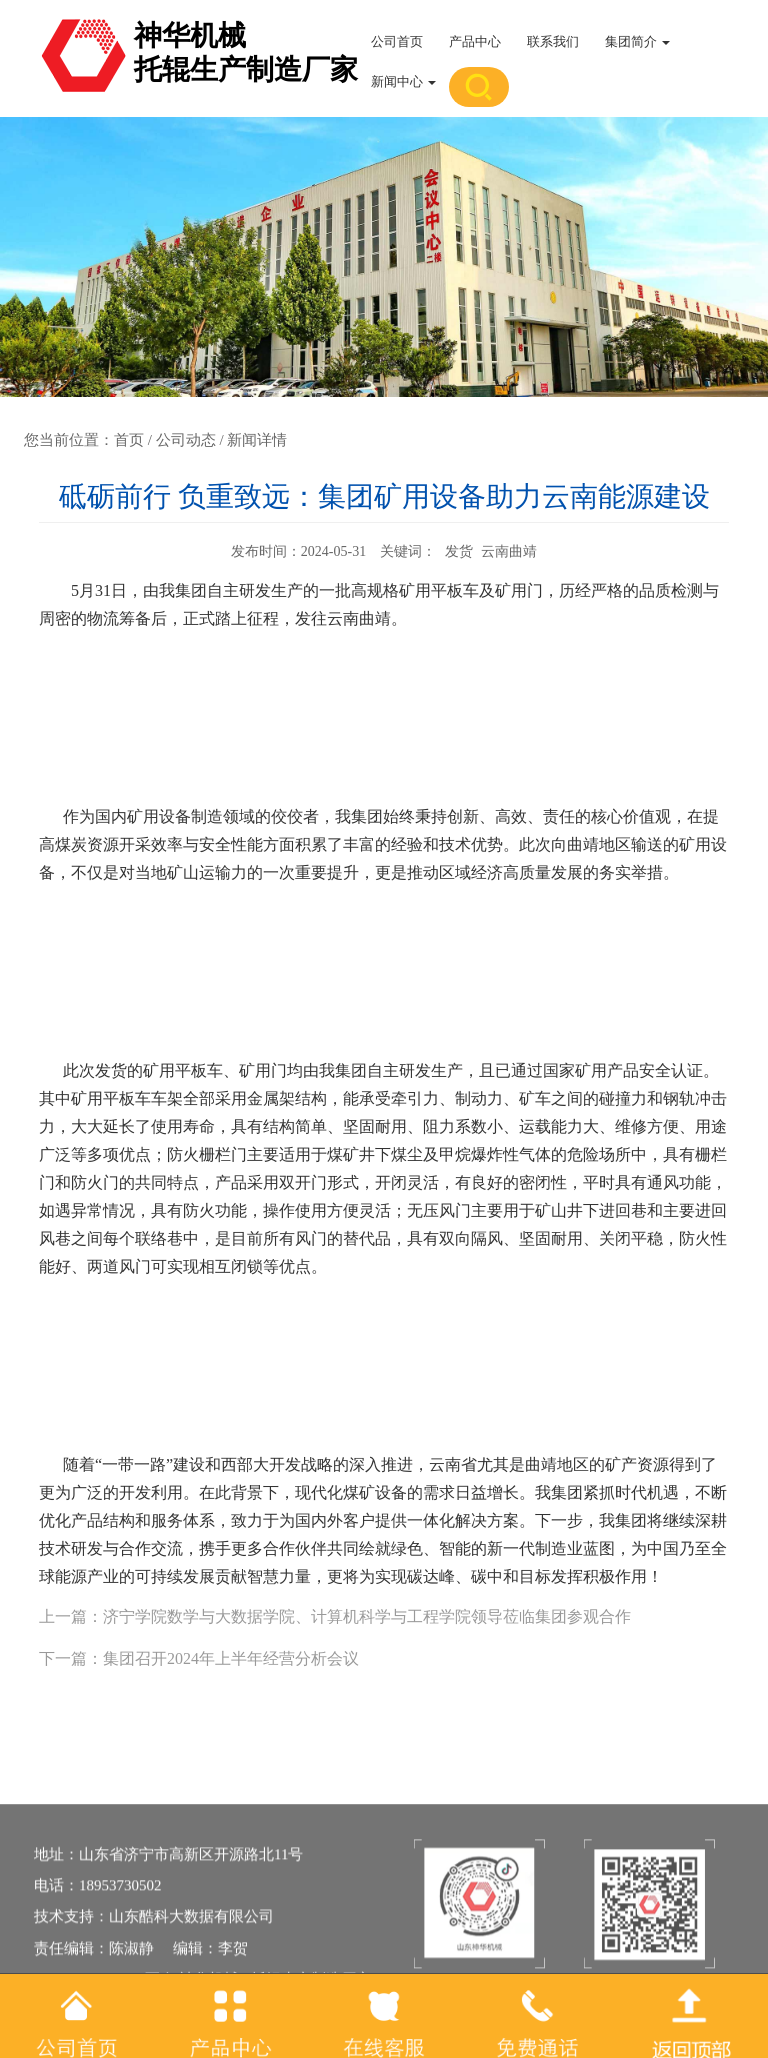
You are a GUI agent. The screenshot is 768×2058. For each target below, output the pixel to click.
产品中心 (475, 41)
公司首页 (397, 41)
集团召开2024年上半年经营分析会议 (231, 1658)
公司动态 (186, 440)
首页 (129, 440)
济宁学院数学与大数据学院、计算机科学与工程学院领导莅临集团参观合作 (367, 1616)
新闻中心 (403, 81)
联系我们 (553, 41)
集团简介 (637, 41)
